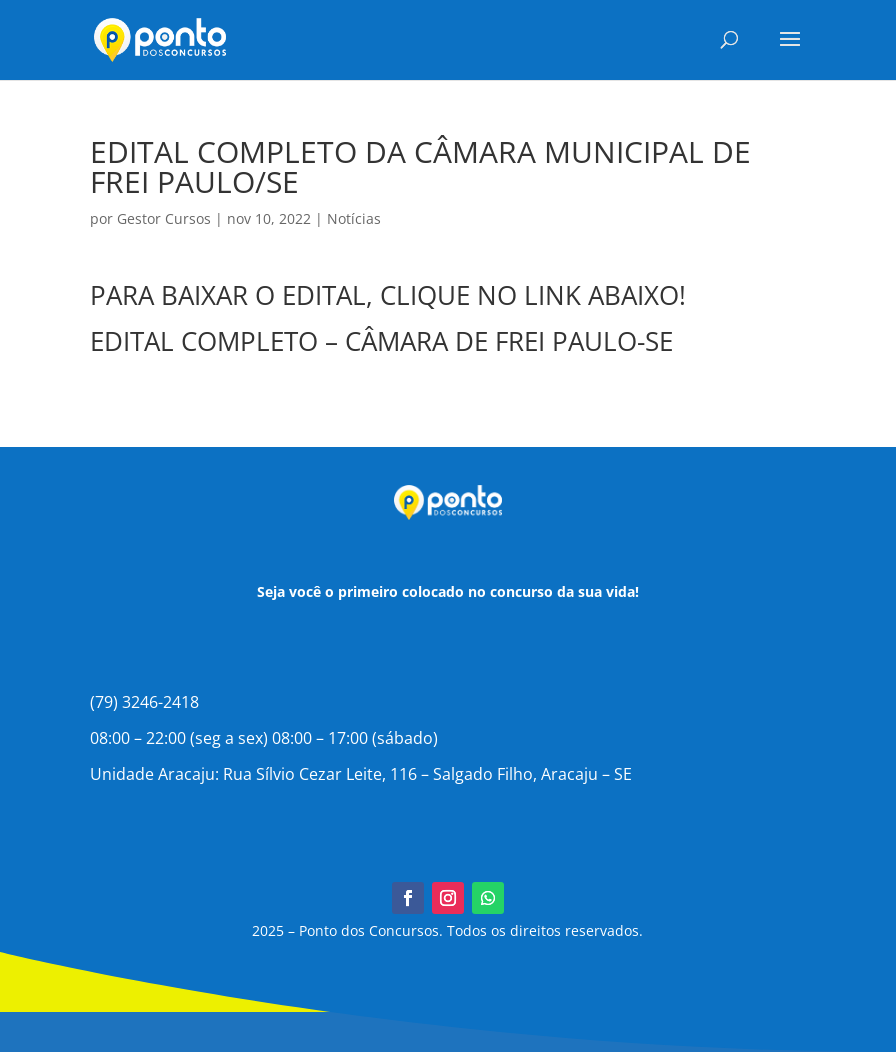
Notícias (354, 218)
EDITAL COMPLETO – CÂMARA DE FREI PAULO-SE (381, 341)
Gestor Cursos (164, 218)
